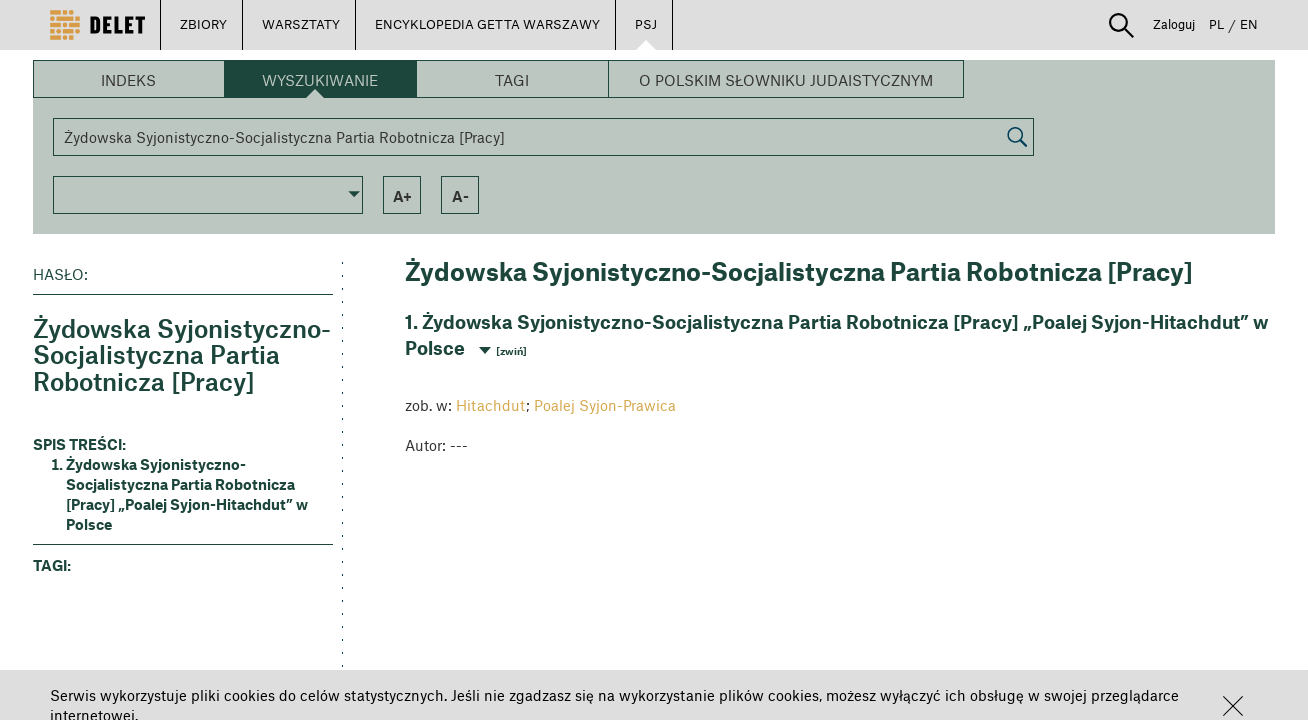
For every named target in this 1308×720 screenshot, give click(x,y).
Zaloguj (1174, 24)
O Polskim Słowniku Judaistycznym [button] (786, 80)
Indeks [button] (128, 80)
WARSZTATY (301, 24)
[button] (1233, 706)
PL (1216, 24)
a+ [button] (402, 196)
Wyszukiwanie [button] (320, 80)
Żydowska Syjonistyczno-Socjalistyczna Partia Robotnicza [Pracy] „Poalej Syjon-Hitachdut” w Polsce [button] (187, 494)
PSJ (646, 24)
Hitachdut (491, 405)
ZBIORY (203, 24)
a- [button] (460, 196)
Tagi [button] (512, 80)
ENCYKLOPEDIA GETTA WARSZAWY (487, 24)
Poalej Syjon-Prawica (605, 405)
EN (1249, 24)
